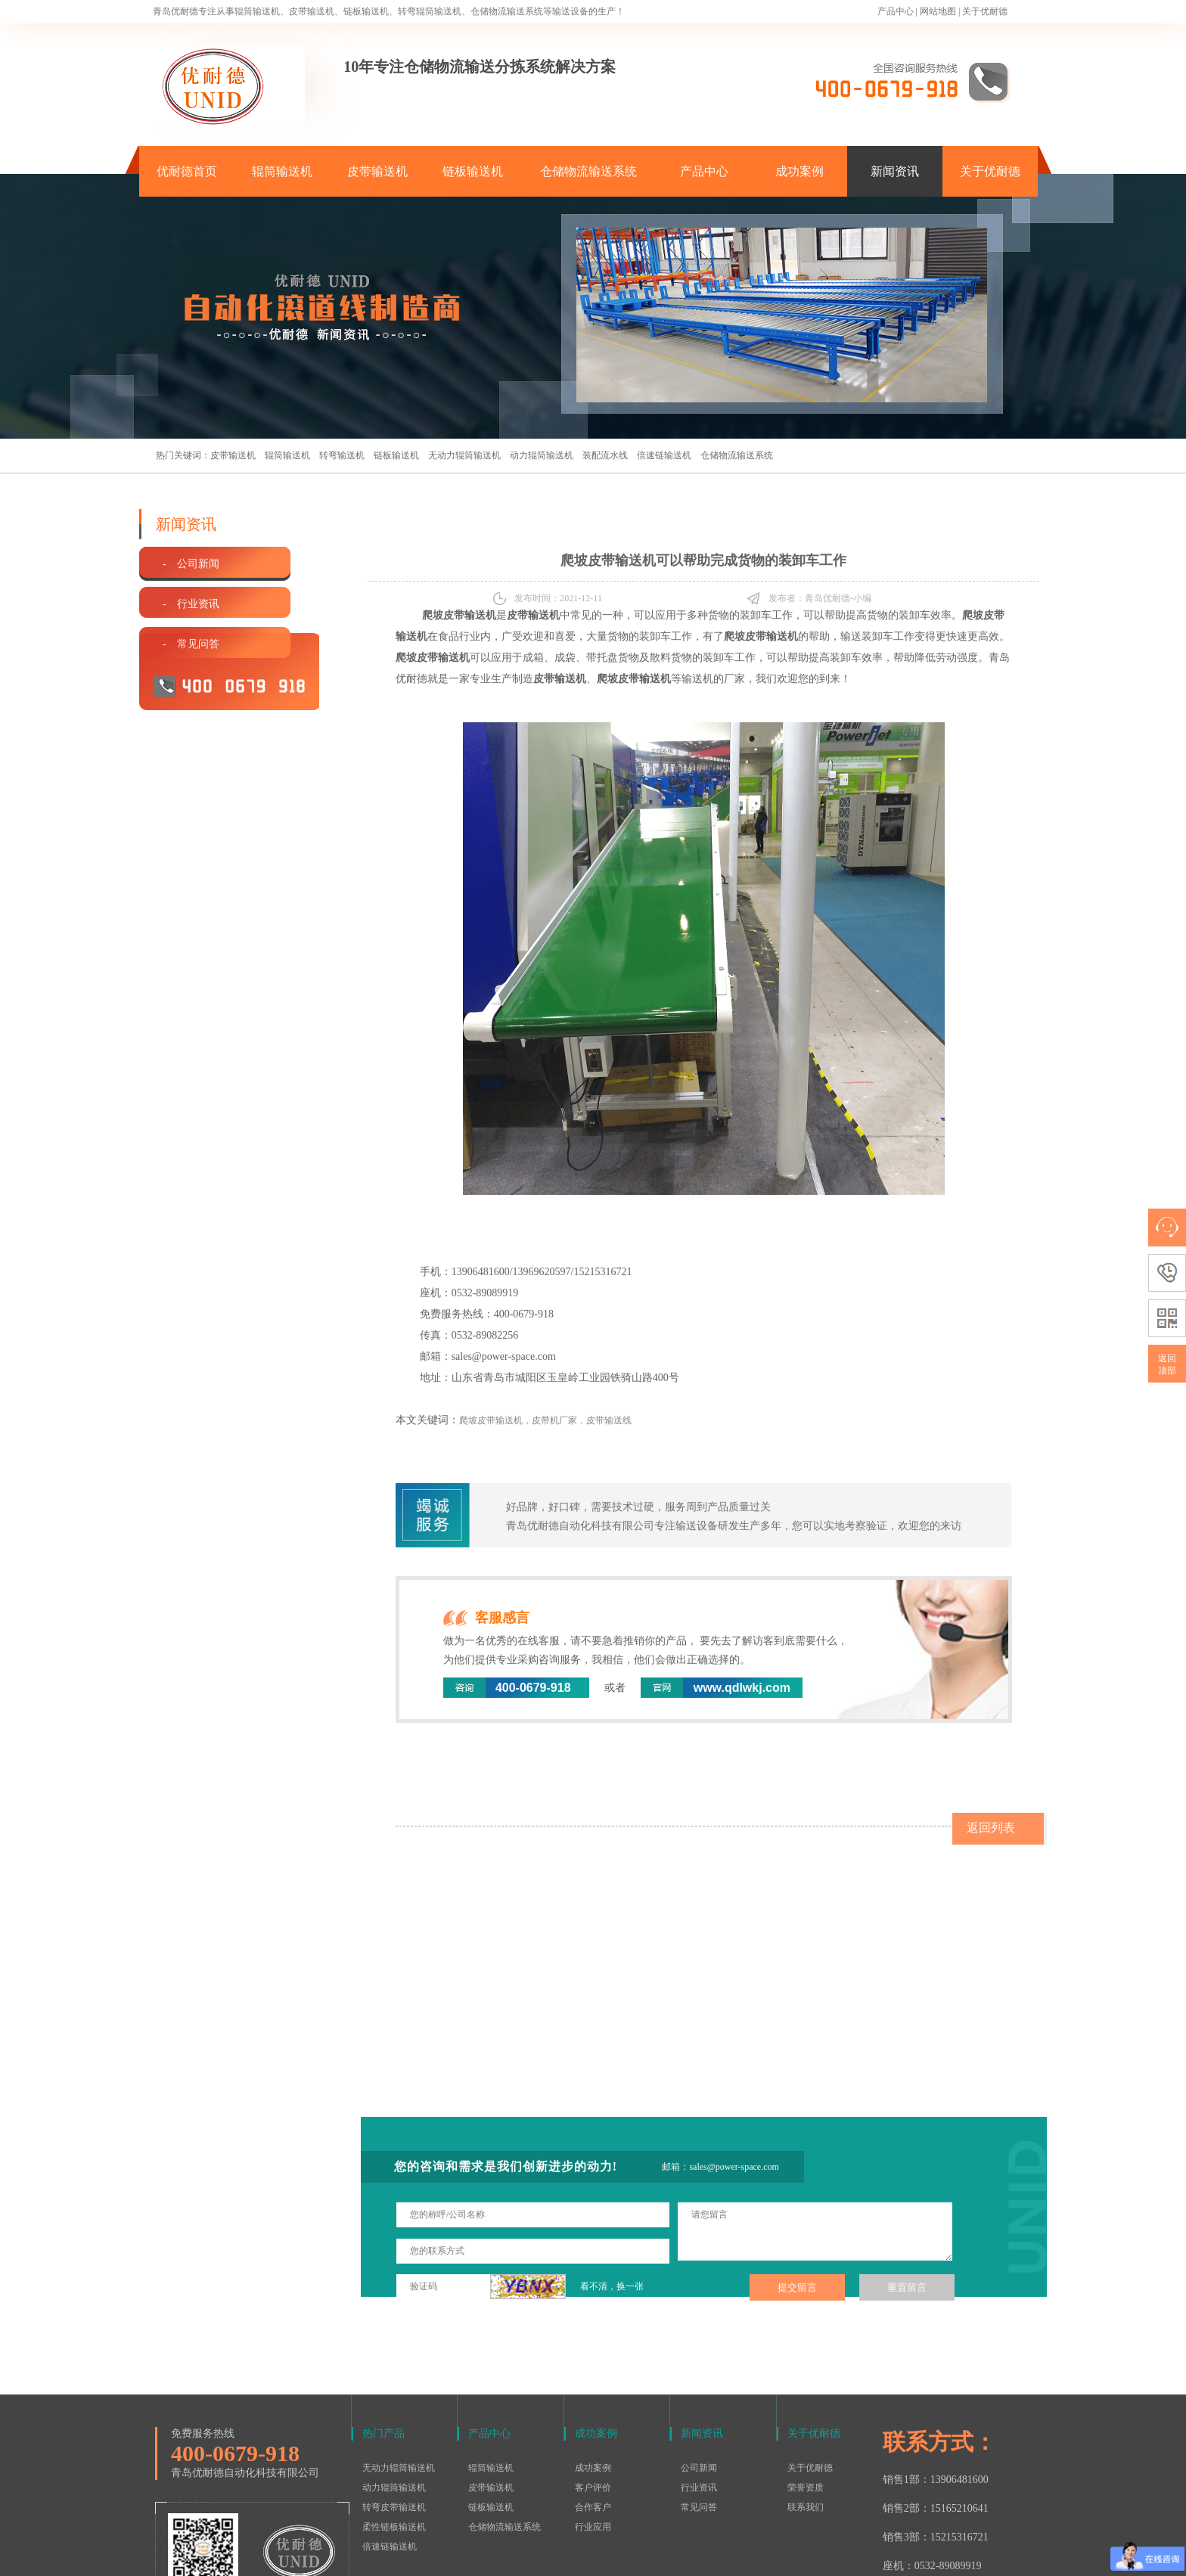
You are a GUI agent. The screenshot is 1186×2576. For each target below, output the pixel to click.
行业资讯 (699, 2389)
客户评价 (593, 2389)
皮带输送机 (377, 171)
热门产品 (383, 2335)
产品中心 (895, 11)
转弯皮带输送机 (394, 2409)
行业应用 (593, 2428)
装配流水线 (605, 455)
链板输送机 (472, 171)
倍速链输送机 (664, 455)
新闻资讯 (895, 171)
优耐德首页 (187, 171)
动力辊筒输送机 (541, 455)
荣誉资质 (805, 2389)
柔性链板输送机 (394, 2428)
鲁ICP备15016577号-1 (585, 2556)
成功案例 (799, 171)
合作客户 (593, 2409)
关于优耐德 (984, 11)
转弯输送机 (342, 455)
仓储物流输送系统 (588, 171)
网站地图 (938, 11)
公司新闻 (699, 2369)
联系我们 (805, 2409)
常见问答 (699, 2409)
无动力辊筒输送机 (464, 455)
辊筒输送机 (282, 171)
